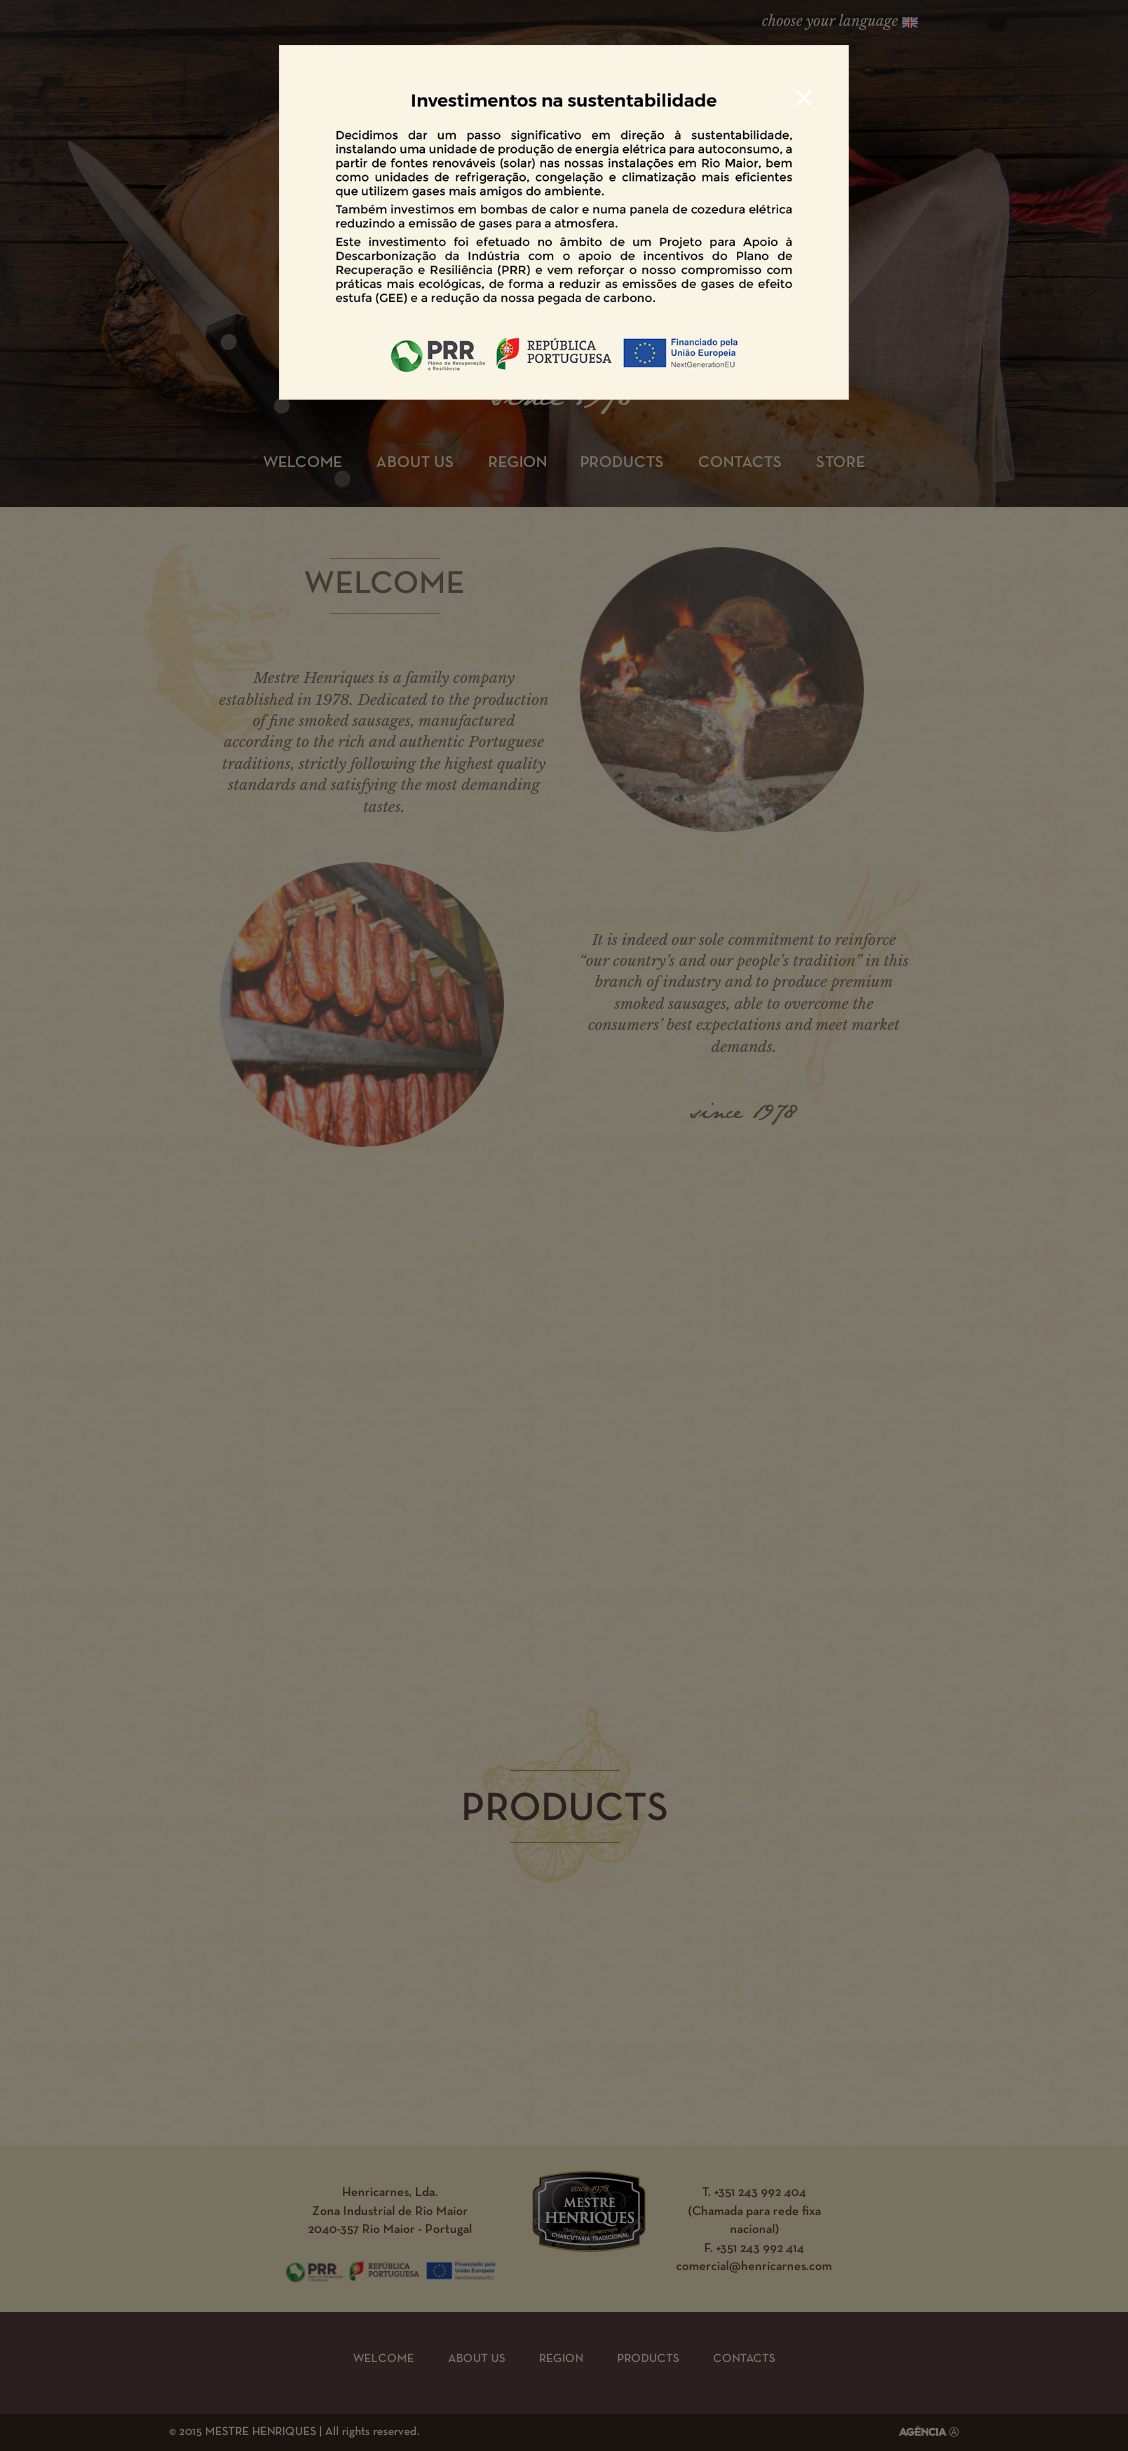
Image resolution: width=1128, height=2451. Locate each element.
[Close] (804, 97)
